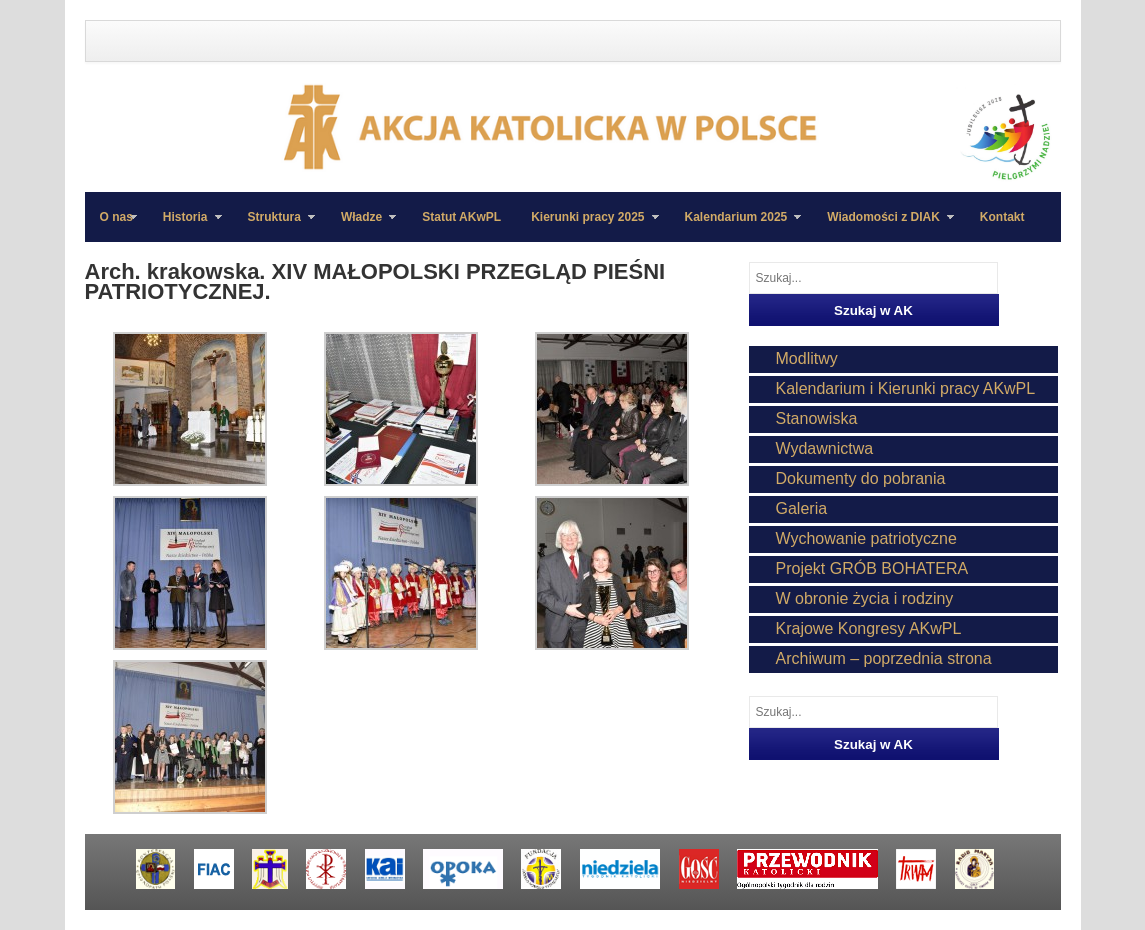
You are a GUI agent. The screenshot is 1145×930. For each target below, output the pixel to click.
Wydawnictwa (825, 448)
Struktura (274, 226)
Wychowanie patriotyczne (866, 538)
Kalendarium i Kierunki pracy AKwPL (906, 388)
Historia (185, 226)
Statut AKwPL (461, 217)
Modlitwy (807, 358)
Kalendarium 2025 (736, 226)
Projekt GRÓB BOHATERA (872, 568)
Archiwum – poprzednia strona (884, 658)
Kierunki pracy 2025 (587, 226)
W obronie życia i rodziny (865, 598)
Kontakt (1002, 217)
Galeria (802, 508)
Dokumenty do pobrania (861, 478)
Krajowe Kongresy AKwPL (869, 628)
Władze (361, 226)
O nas (116, 217)
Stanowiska (817, 418)
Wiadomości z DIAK (883, 226)
